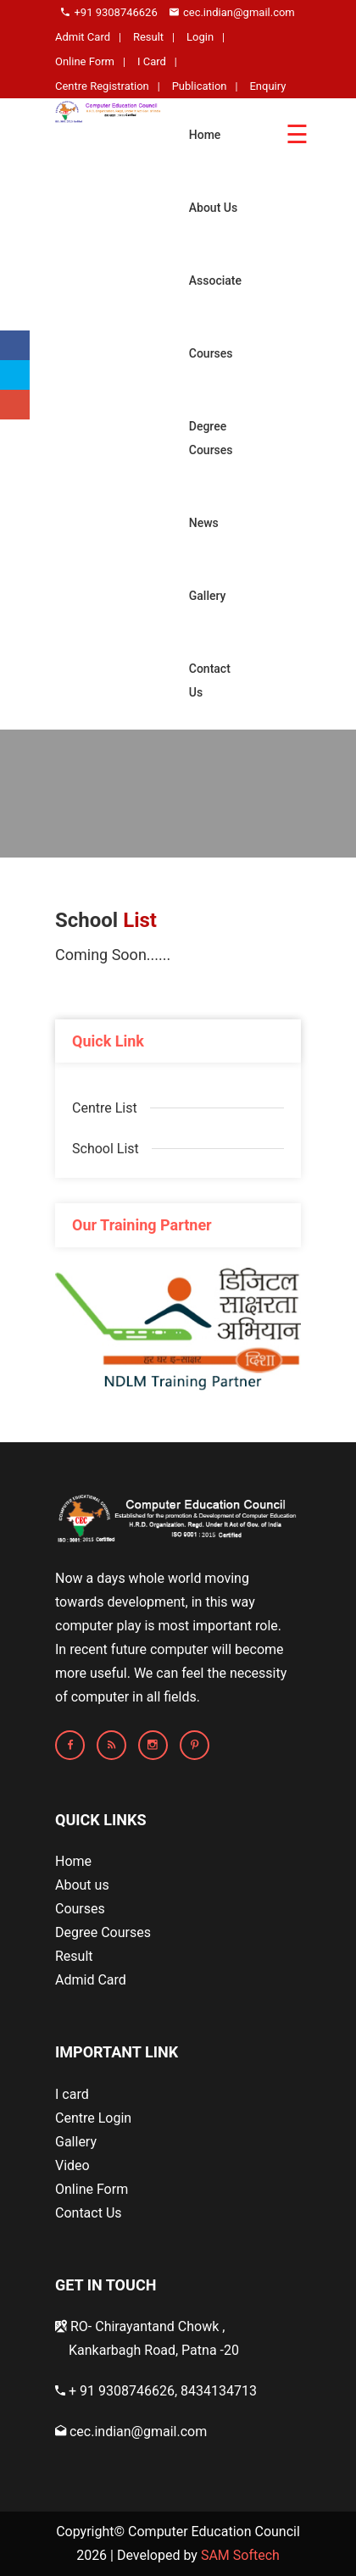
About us (82, 1885)
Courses (211, 353)
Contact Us (210, 680)
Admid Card (90, 1980)
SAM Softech (240, 2555)
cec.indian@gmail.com (232, 12)
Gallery (207, 595)
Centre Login (93, 2118)
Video (72, 2165)
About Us (213, 207)
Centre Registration (102, 86)
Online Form (84, 61)
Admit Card (82, 37)
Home (205, 135)
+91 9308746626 (109, 12)
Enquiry (267, 86)
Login (200, 37)
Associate (215, 280)
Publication (199, 86)
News (204, 523)
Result (148, 37)
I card (72, 2094)
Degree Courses (211, 438)
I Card (151, 61)
